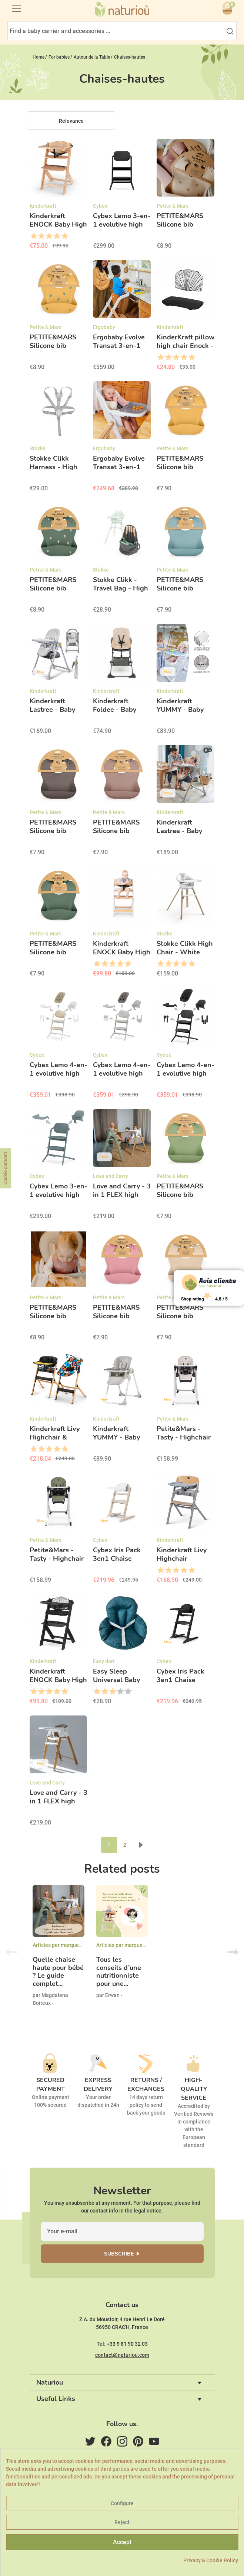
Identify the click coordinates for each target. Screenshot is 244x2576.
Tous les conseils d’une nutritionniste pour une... (118, 1972)
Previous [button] (12, 1952)
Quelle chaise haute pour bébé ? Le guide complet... (58, 1972)
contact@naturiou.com (122, 2355)
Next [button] (232, 1952)
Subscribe (119, 2253)
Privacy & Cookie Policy (210, 2560)
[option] (58, 1952)
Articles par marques (57, 1945)
